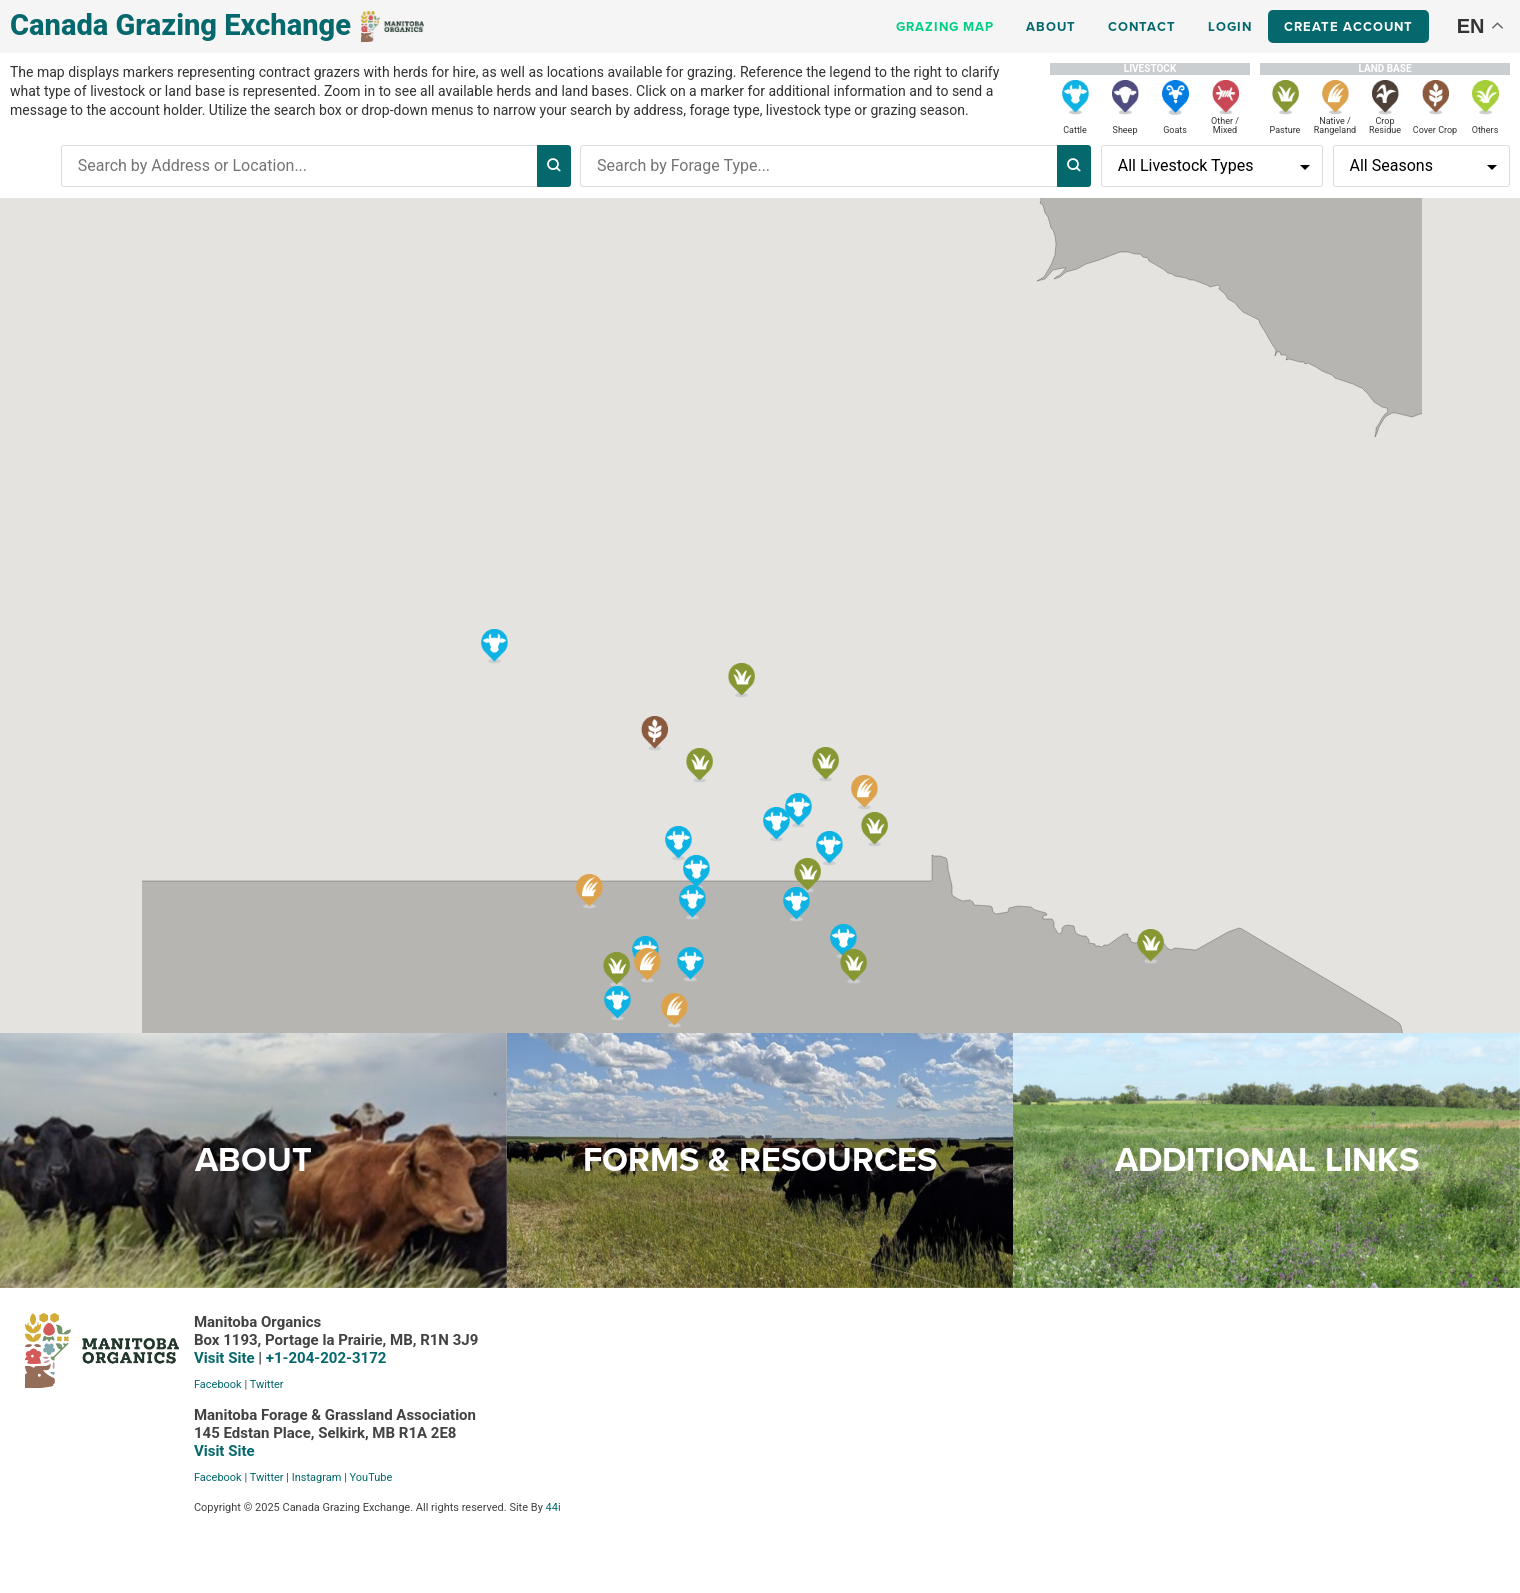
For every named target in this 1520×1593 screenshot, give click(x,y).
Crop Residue (1385, 125)
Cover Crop (1435, 130)
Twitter (182, 1388)
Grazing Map (945, 26)
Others (1485, 130)
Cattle (1075, 130)
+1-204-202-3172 (241, 1362)
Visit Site (139, 1362)
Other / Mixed (1225, 125)
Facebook (133, 1388)
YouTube (286, 1481)
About (1051, 26)
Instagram (232, 1481)
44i (468, 1511)
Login (1230, 26)
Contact (1142, 26)
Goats (1175, 130)
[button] (696, 871)
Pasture (1285, 130)
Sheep (1125, 130)
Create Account (1348, 26)
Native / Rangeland (1335, 125)
